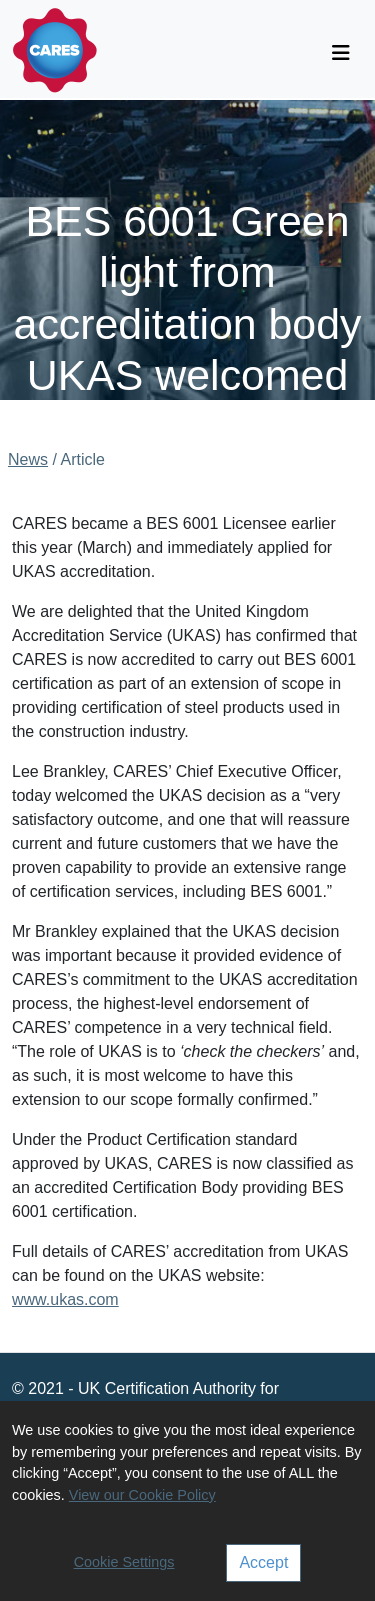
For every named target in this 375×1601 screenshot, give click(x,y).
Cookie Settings (124, 1562)
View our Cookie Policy (142, 1495)
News (28, 459)
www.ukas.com (65, 1299)
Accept (263, 1562)
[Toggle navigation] (341, 53)
